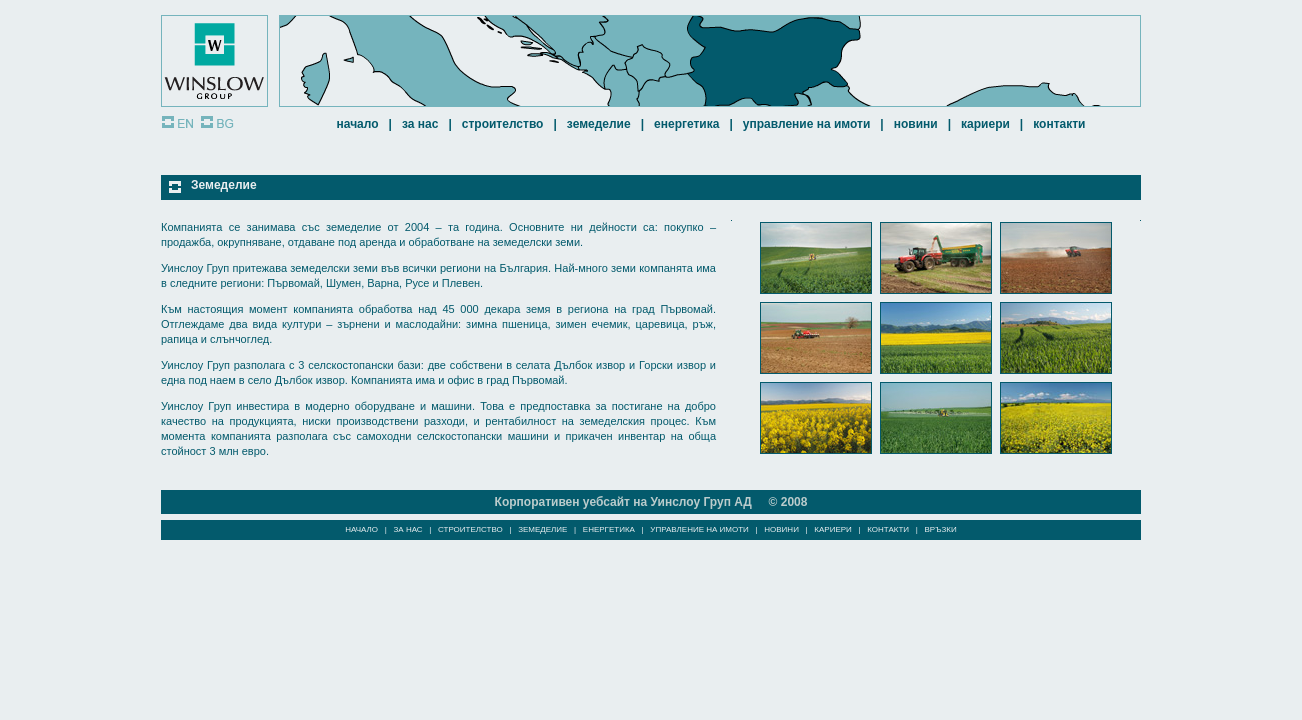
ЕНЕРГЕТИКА (686, 124)
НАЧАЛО (358, 124)
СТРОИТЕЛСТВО (503, 124)
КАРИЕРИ (985, 124)
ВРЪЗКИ (941, 529)
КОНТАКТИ (1059, 124)
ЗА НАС (420, 124)
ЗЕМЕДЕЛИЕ (599, 124)
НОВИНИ (916, 124)
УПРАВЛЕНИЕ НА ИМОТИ (807, 124)
